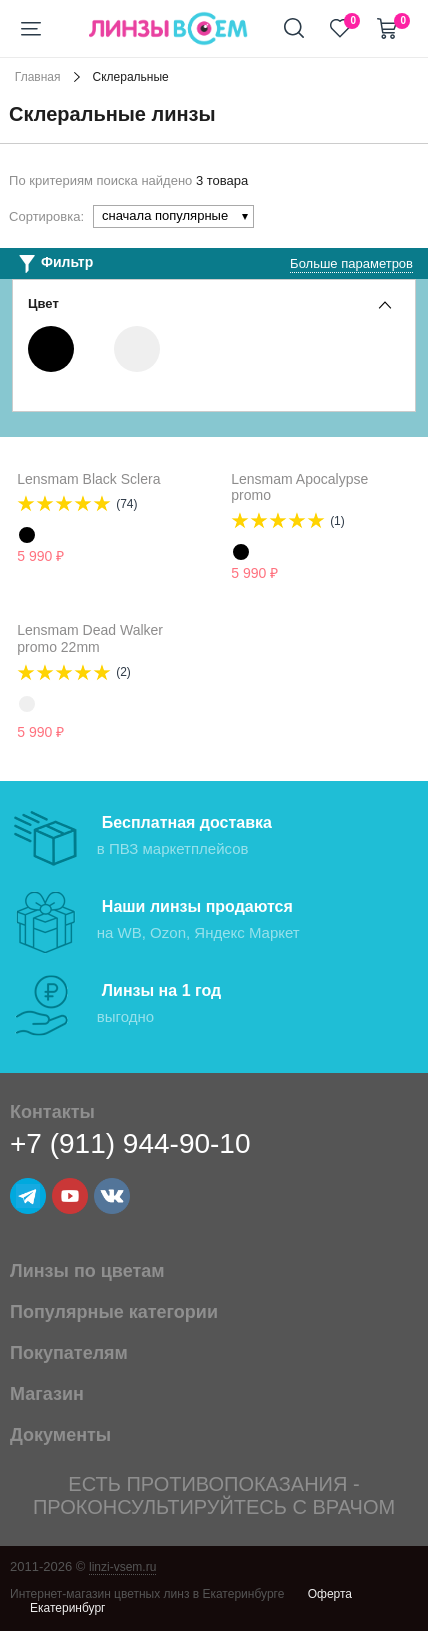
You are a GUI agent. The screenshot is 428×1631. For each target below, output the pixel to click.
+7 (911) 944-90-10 (130, 1143)
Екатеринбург (68, 1608)
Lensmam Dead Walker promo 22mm (90, 638)
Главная (38, 77)
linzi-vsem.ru (122, 1567)
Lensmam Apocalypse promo (299, 487)
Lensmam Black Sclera (88, 479)
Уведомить (133, 733)
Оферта (330, 1594)
